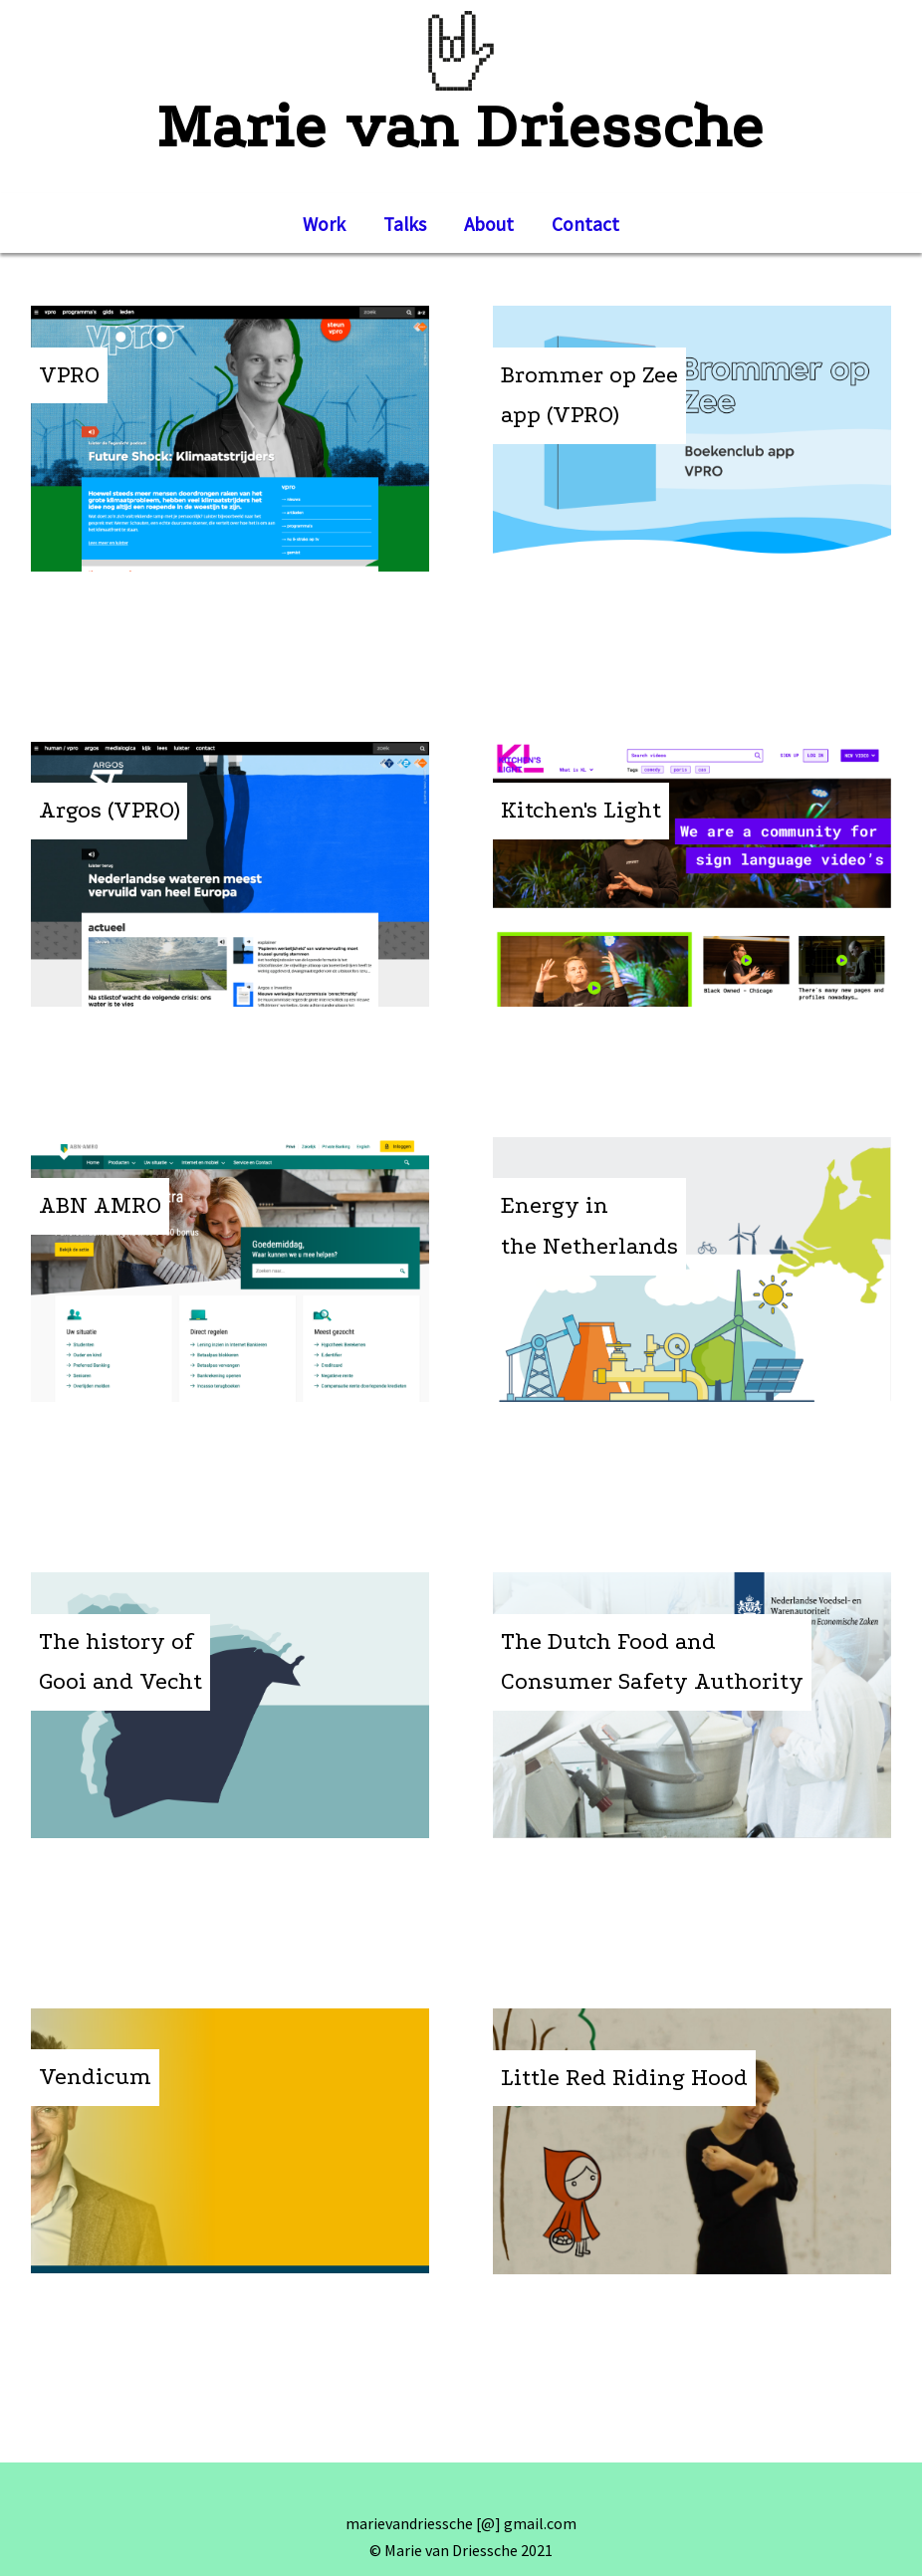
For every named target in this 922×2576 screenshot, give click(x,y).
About (489, 224)
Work (324, 224)
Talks (404, 224)
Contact (585, 224)
